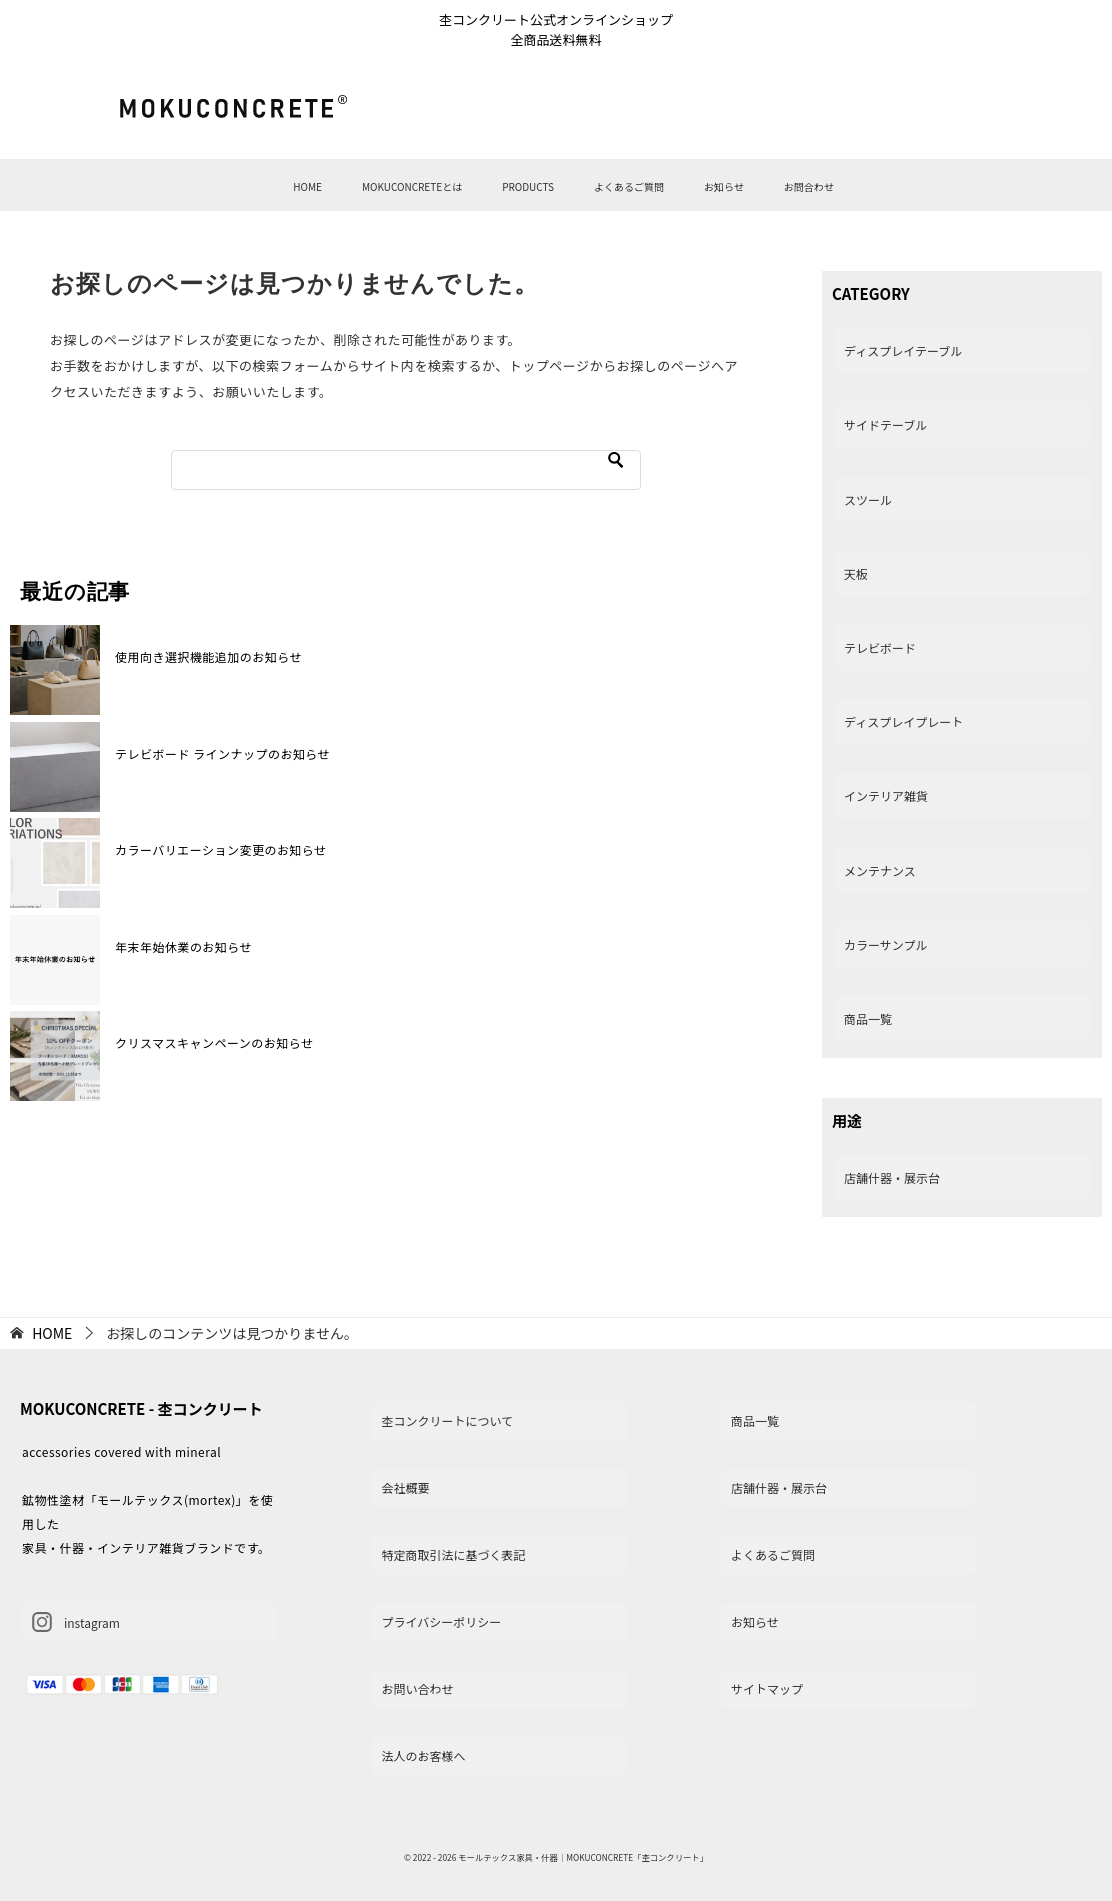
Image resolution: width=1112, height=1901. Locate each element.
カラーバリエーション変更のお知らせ (221, 849)
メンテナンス (880, 870)
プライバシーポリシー (441, 1621)
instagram (76, 1622)
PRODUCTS (528, 186)
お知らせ (724, 186)
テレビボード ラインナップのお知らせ (222, 753)
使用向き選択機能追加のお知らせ (208, 656)
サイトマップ (767, 1688)
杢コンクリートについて (447, 1420)
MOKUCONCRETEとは (412, 186)
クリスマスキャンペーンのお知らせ (214, 1042)
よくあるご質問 (629, 186)
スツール (868, 499)
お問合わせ (809, 186)
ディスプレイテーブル (903, 350)
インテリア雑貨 (886, 795)
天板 (856, 573)
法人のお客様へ (423, 1755)
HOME (307, 186)
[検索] (406, 470)
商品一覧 (868, 1018)
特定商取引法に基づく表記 (453, 1554)
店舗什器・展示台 (892, 1177)
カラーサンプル (885, 944)
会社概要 (405, 1487)
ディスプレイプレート (903, 721)
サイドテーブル (885, 424)
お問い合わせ (417, 1688)
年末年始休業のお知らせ (183, 946)
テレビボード (880, 647)
